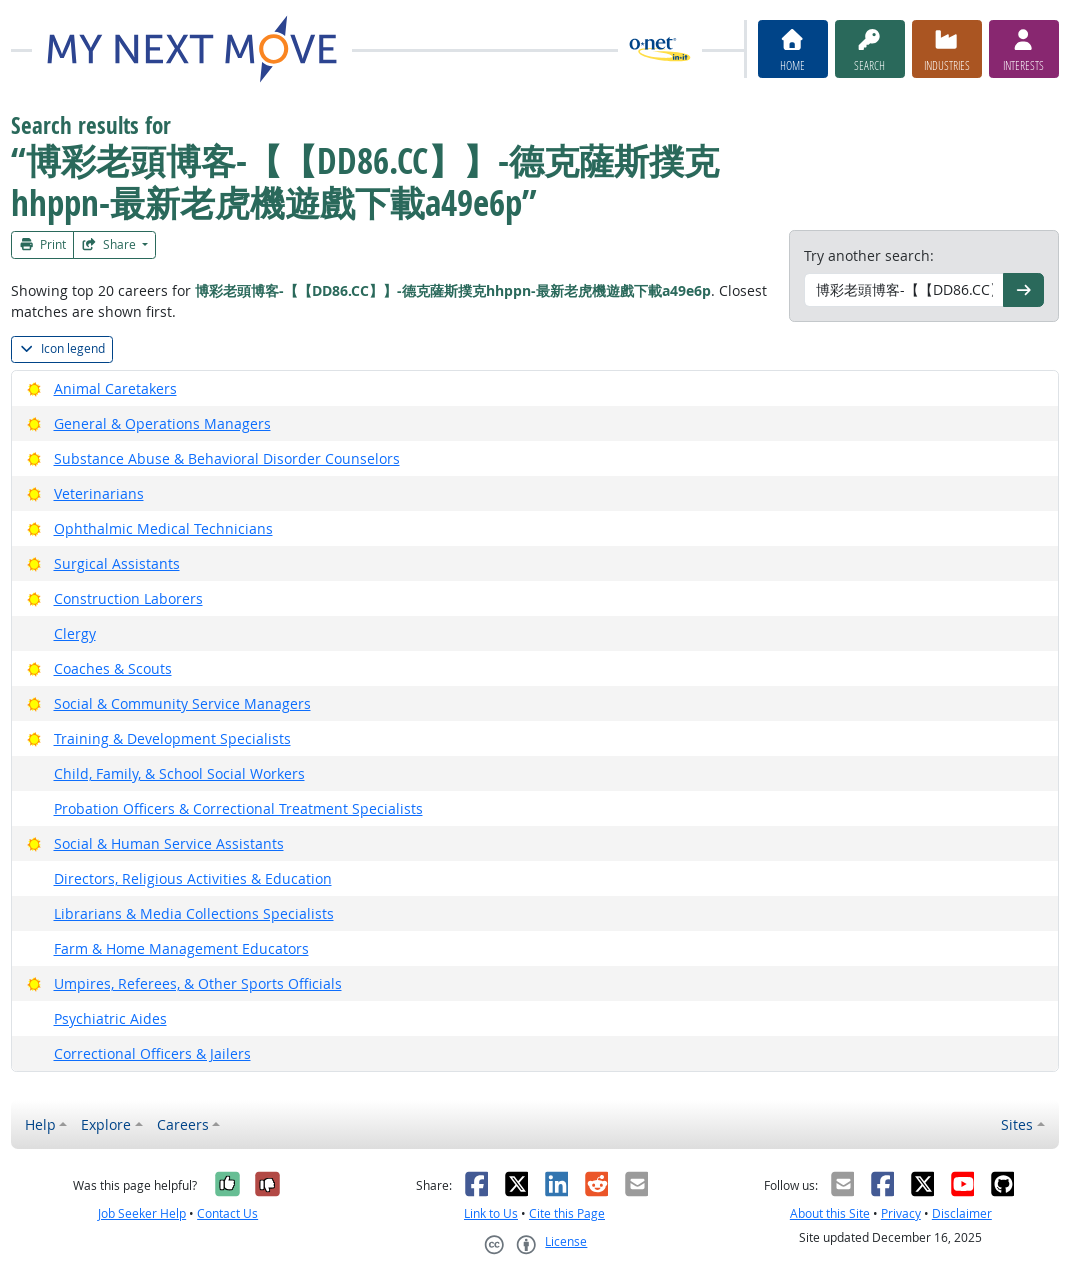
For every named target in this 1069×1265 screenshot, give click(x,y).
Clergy (75, 633)
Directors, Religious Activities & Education (193, 878)
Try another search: (869, 255)
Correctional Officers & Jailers (152, 1053)
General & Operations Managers (162, 423)
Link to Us (491, 1213)
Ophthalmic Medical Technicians (163, 528)
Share (110, 244)
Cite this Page (567, 1213)
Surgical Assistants (117, 563)
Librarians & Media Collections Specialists (194, 913)
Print (43, 244)
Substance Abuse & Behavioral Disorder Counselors (227, 458)
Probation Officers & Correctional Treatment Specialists (238, 808)
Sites (1017, 1124)
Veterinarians (99, 493)
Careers (183, 1124)
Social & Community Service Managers (182, 703)
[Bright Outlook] (34, 388)
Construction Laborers (128, 598)
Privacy (901, 1213)
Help (40, 1124)
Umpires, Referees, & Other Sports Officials (198, 983)
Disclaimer (962, 1213)
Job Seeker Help (142, 1213)
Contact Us (227, 1213)
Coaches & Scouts (113, 668)
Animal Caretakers (115, 388)
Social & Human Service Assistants (169, 843)
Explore (106, 1124)
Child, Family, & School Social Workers (179, 773)
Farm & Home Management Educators (181, 948)
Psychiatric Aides (110, 1018)
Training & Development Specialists (172, 738)
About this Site (830, 1213)
